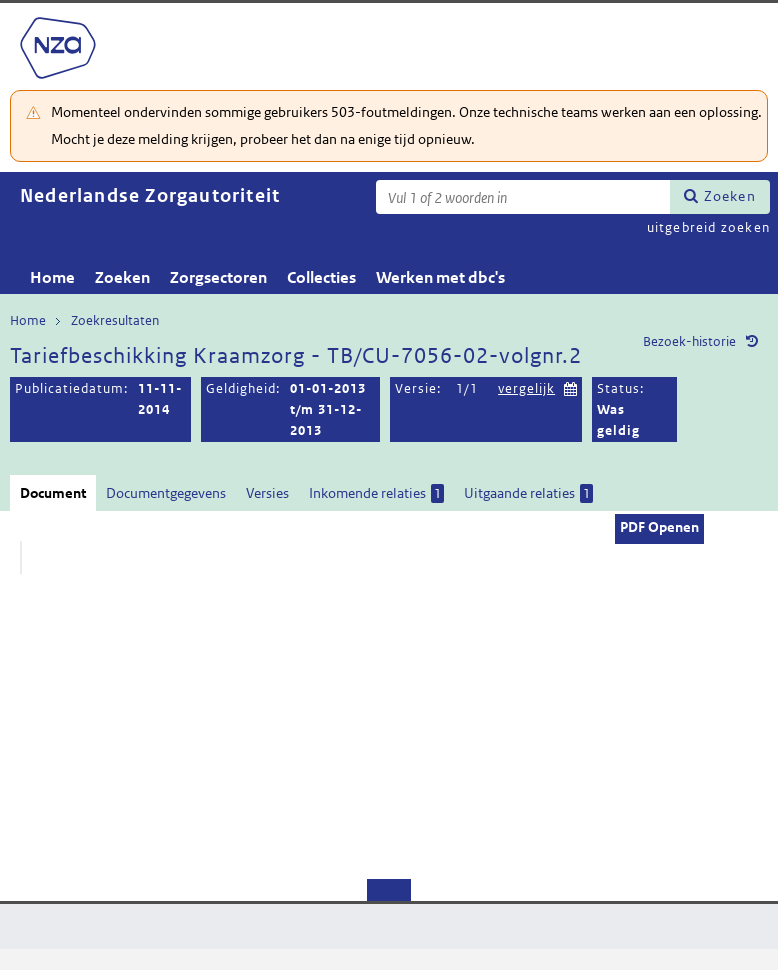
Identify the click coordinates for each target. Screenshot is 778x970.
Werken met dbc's (440, 277)
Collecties (321, 277)
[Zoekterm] (523, 197)
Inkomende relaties (376, 493)
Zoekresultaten (115, 320)
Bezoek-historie (689, 341)
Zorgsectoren (218, 277)
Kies (571, 386)
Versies (267, 493)
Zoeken (730, 196)
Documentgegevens (166, 493)
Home (52, 277)
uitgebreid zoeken (708, 227)
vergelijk (526, 388)
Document (53, 493)
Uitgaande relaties (528, 493)
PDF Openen (659, 527)
